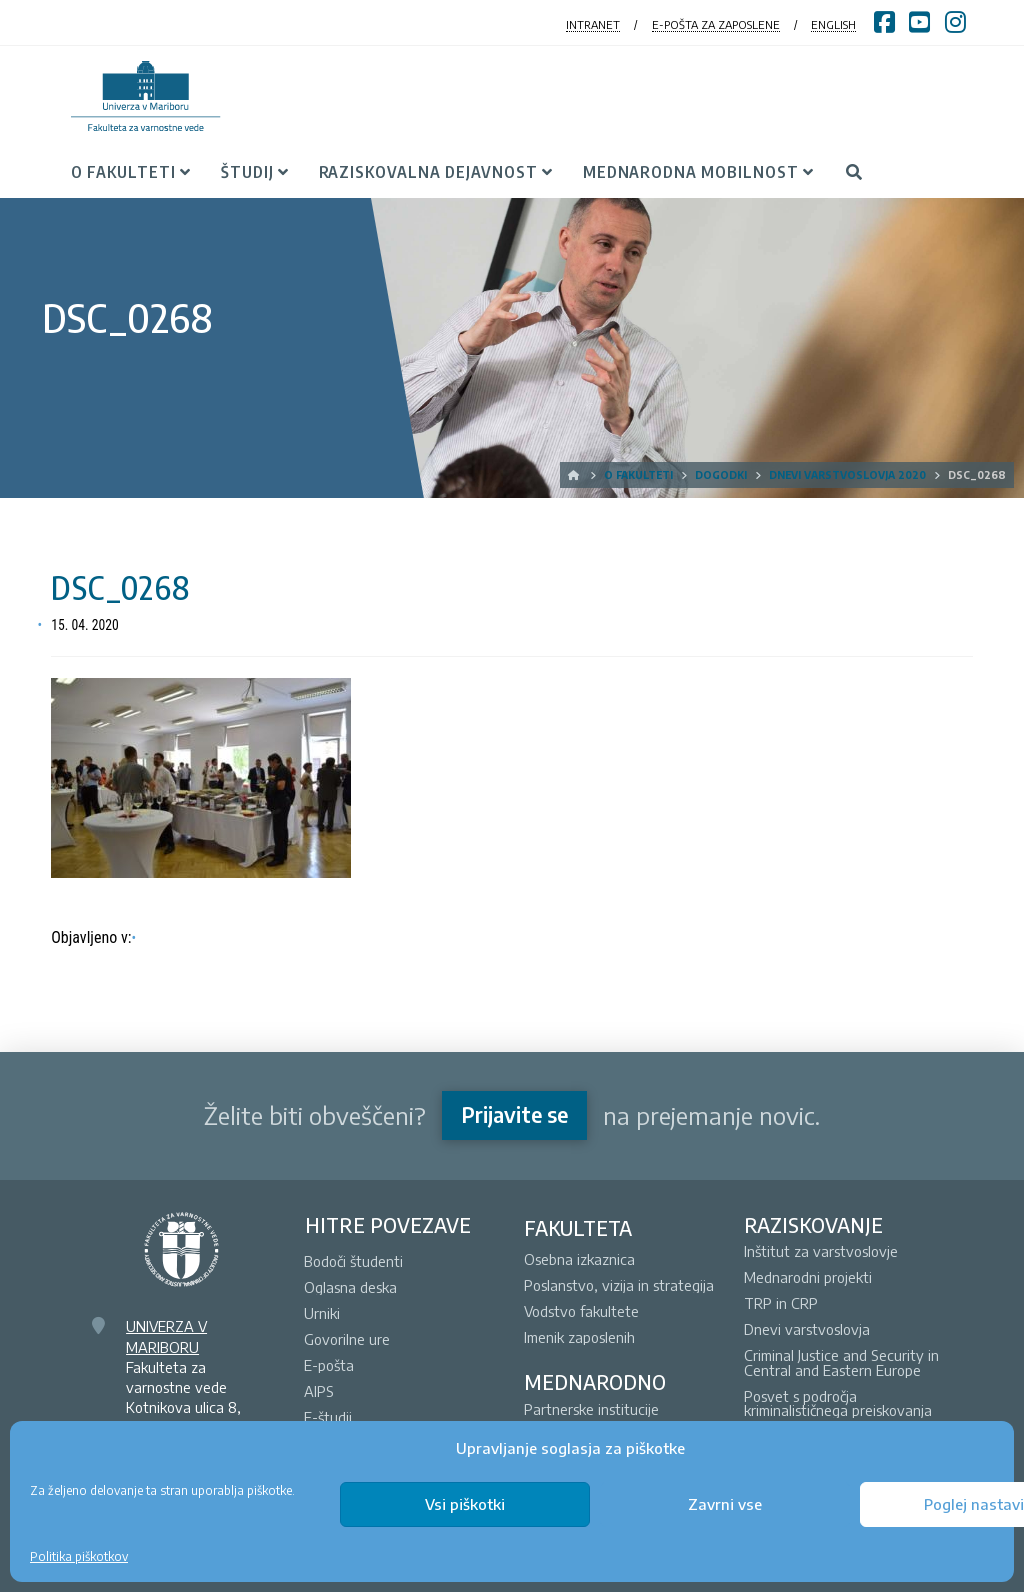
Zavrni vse (725, 1504)
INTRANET (593, 24)
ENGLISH (833, 24)
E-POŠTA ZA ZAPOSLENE (716, 24)
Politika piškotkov (79, 1556)
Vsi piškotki (465, 1504)
